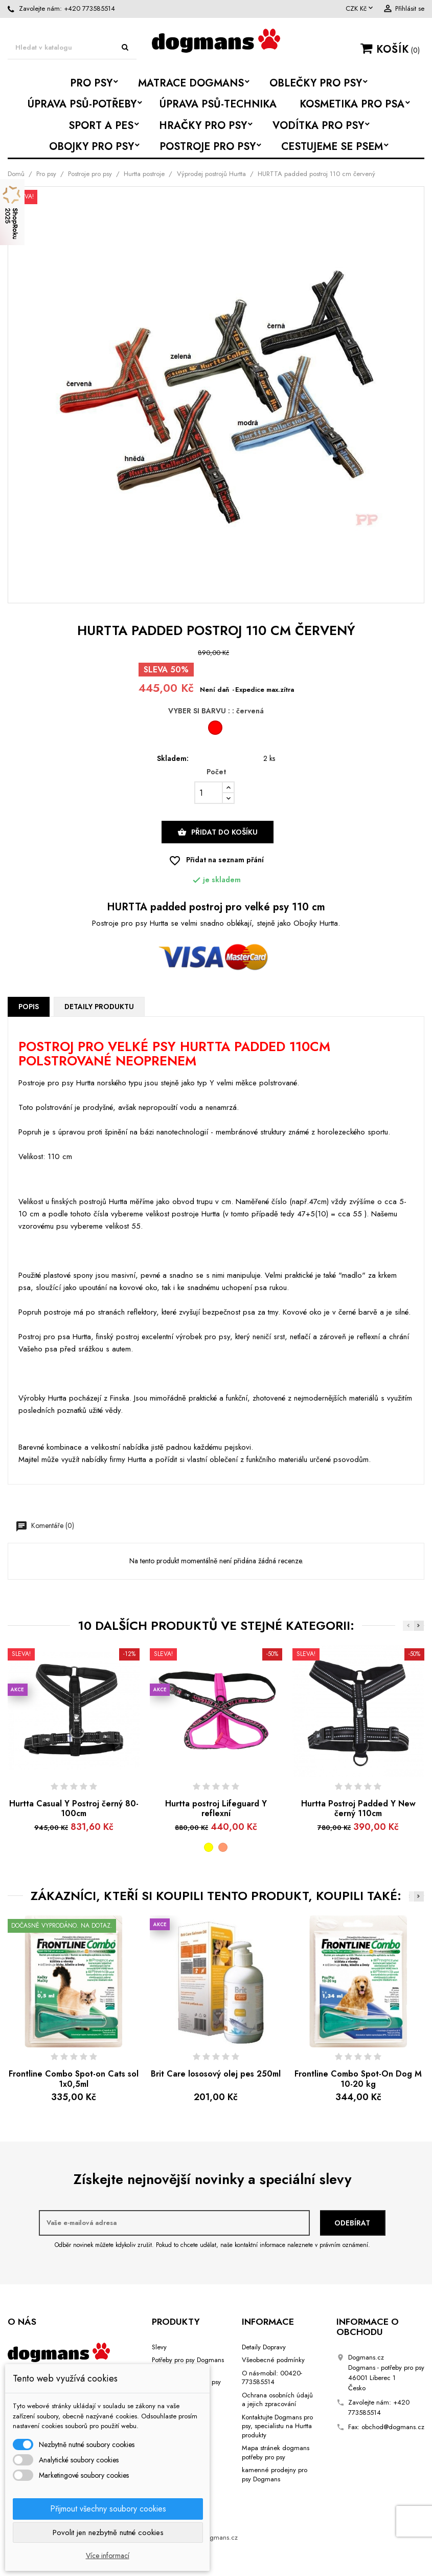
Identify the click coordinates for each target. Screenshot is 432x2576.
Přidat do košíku (217, 832)
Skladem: (173, 758)
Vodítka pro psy (318, 125)
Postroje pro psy (208, 146)
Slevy (159, 2347)
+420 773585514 (89, 8)
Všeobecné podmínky (273, 2360)
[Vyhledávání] (72, 47)
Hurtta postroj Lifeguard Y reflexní (216, 1809)
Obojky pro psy (91, 146)
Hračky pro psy (203, 125)
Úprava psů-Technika (218, 104)
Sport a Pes (101, 125)
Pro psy (91, 83)
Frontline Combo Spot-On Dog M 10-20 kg (358, 2079)
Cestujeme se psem (332, 146)
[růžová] (223, 1847)
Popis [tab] (28, 1006)
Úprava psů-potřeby (82, 104)
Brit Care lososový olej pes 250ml (216, 2074)
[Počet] (208, 792)
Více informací (107, 2555)
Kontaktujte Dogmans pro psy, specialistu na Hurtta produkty (277, 2426)
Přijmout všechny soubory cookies (108, 2509)
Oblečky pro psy (315, 83)
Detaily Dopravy (264, 2347)
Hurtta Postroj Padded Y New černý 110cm (358, 1809)
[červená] (216, 730)
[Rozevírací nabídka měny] (360, 8)
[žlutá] (208, 1847)
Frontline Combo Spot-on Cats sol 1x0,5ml (74, 2079)
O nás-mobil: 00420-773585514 (272, 2377)
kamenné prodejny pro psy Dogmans (274, 2474)
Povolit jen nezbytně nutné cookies (108, 2532)
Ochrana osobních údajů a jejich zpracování (277, 2399)
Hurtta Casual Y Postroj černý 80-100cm (74, 1809)
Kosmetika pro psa (352, 104)
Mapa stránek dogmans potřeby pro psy (275, 2452)
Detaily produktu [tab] (99, 1006)
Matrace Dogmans (191, 83)
